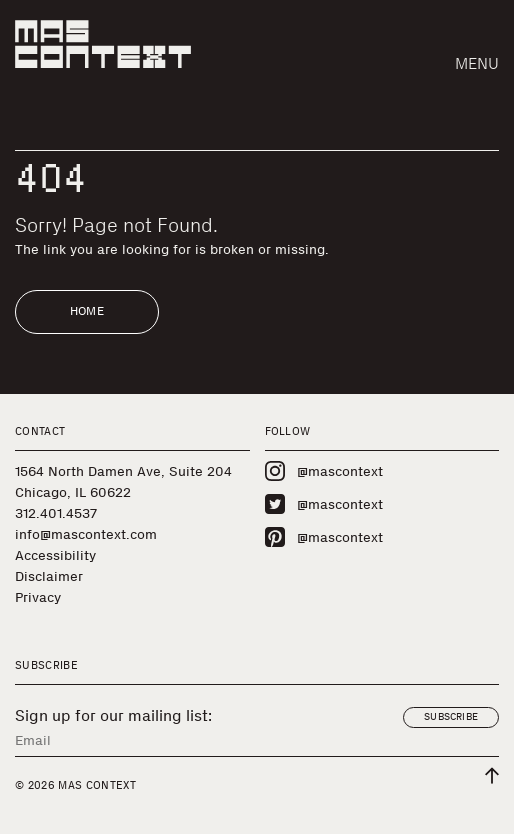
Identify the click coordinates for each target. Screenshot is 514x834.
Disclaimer (49, 576)
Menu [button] (477, 63)
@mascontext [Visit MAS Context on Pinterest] (324, 537)
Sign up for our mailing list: (113, 716)
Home (87, 311)
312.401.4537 (56, 513)
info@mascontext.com (86, 534)
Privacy (38, 597)
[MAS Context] (103, 44)
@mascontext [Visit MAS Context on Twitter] (324, 504)
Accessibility (55, 555)
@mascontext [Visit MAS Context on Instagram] (324, 471)
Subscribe (451, 717)
